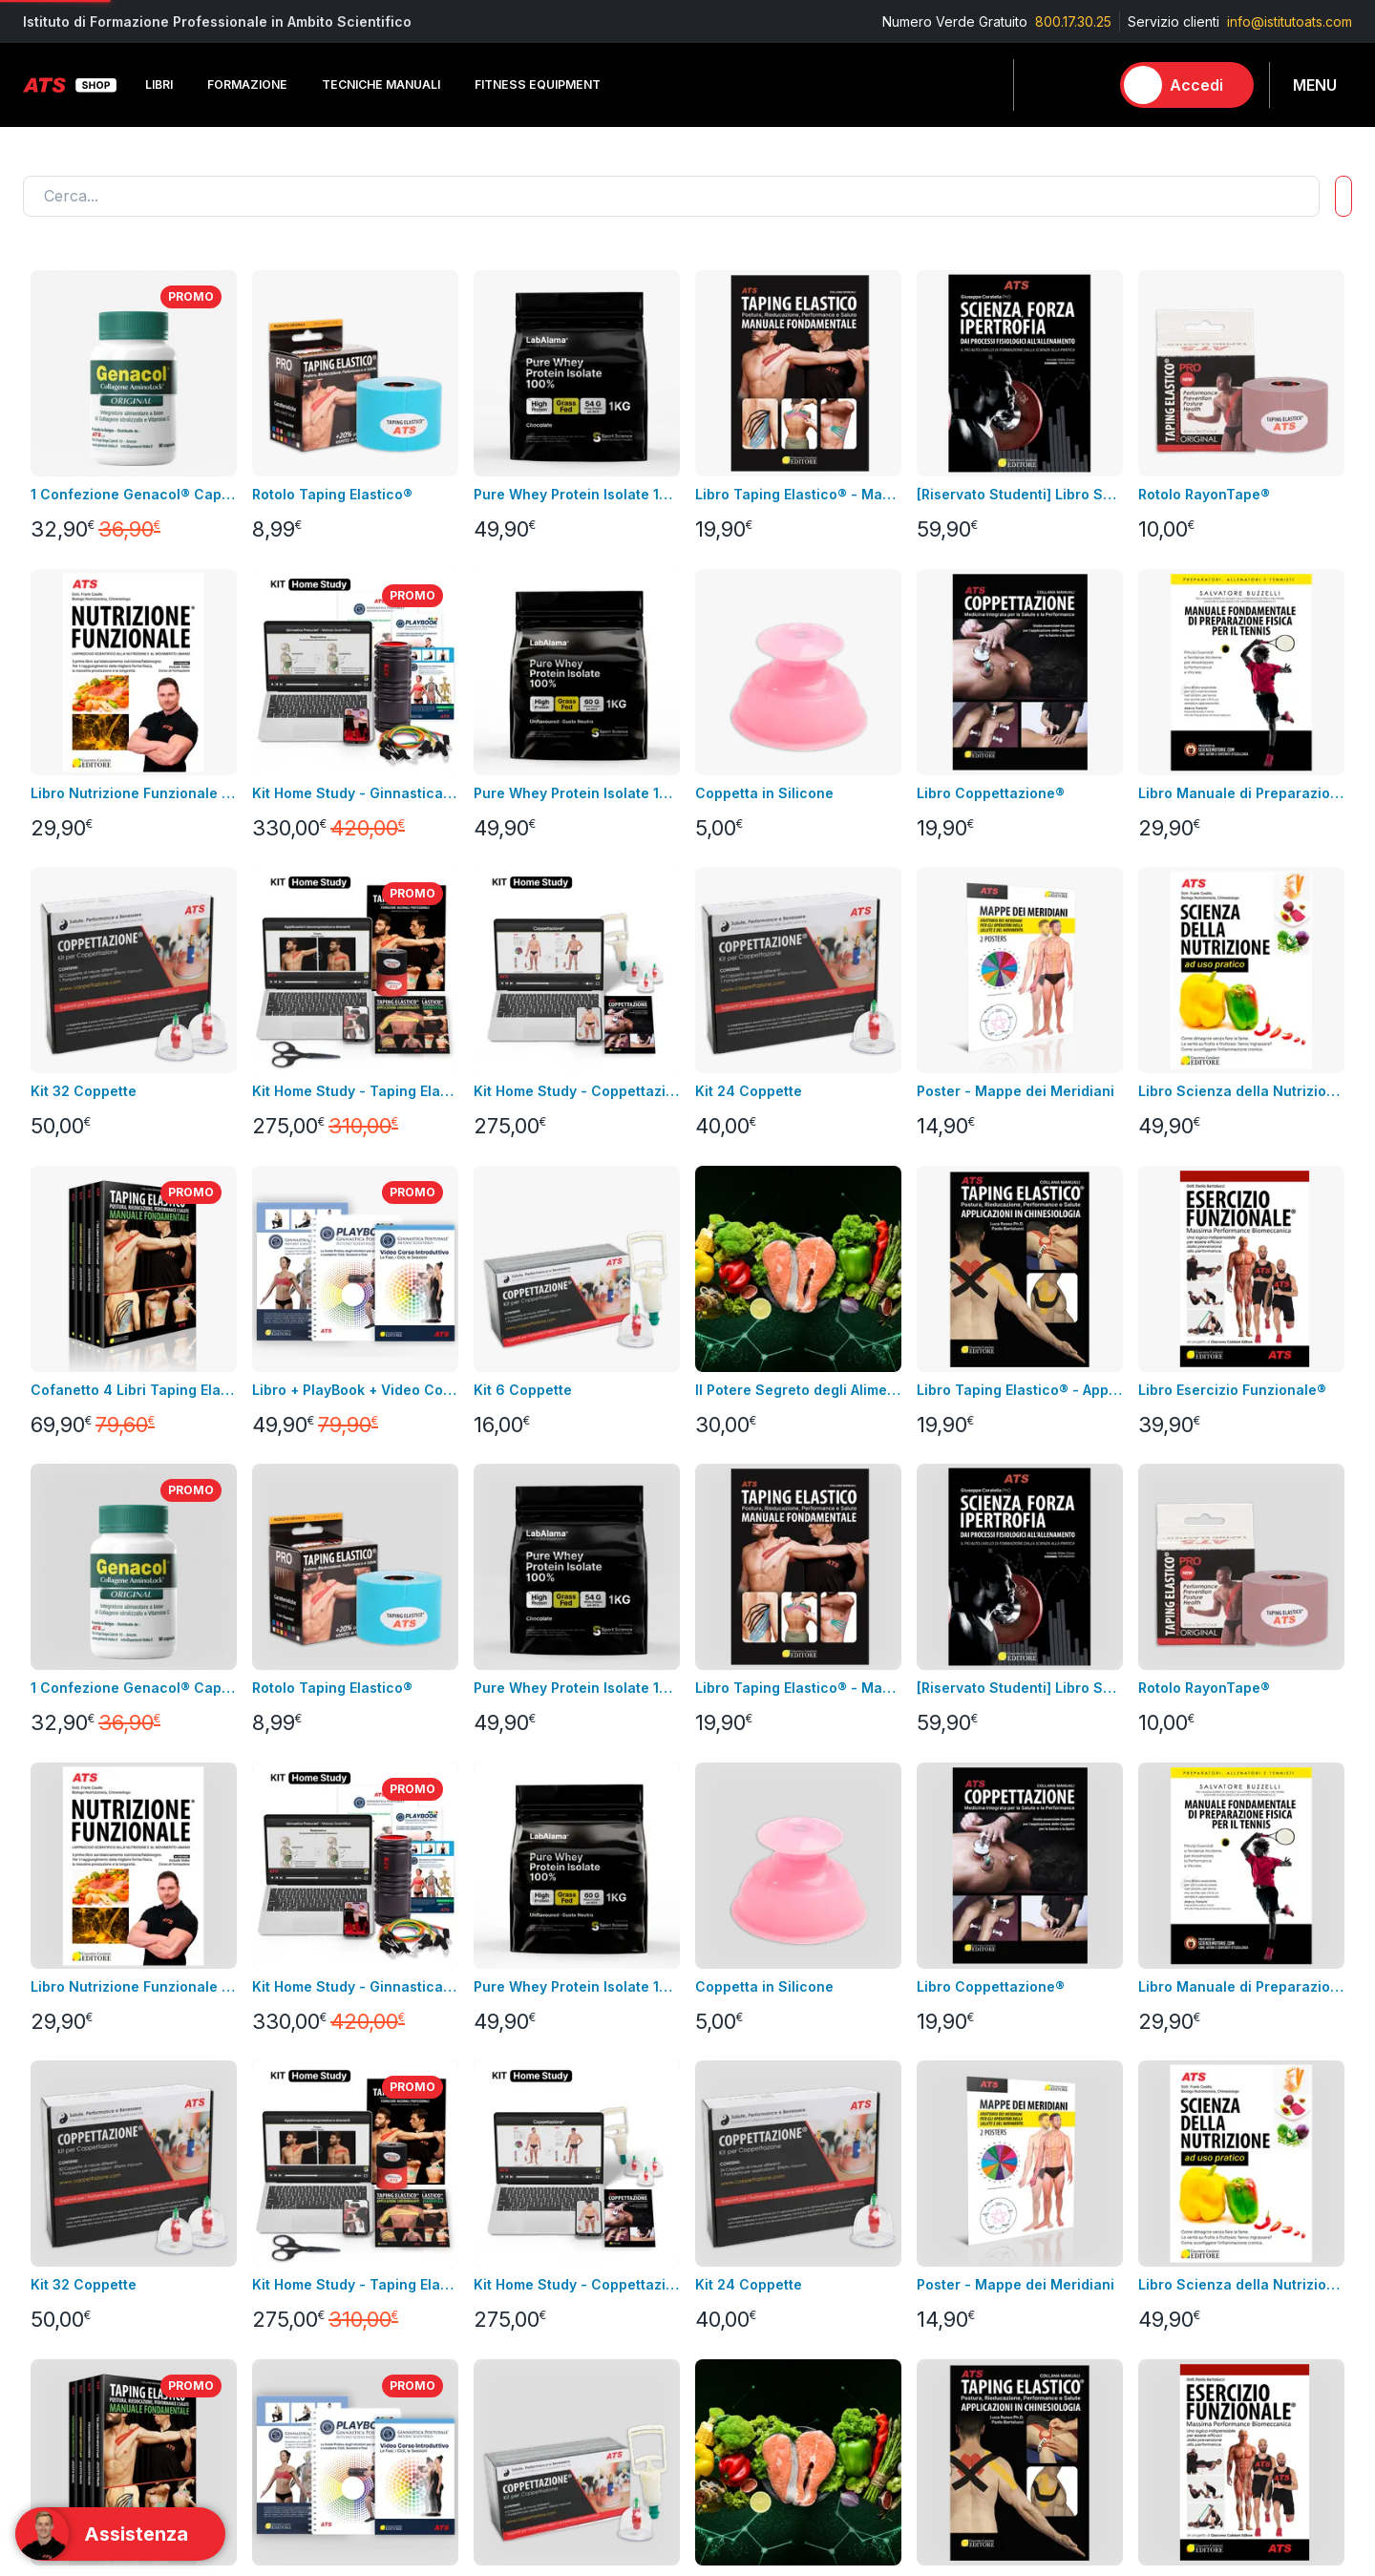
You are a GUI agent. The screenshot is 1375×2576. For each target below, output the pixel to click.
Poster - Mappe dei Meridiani (1015, 1091)
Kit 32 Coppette (84, 1091)
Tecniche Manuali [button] (381, 84)
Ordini (706, 2212)
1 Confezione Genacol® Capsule (134, 494)
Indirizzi (711, 2183)
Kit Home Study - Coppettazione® (577, 1091)
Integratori (941, 2269)
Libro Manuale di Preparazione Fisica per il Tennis (1241, 793)
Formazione (946, 2183)
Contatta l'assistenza (1172, 2018)
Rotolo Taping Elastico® (332, 494)
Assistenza (721, 2240)
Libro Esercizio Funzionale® (1232, 1390)
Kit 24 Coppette (748, 1091)
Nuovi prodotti (68, 2240)
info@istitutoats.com (1289, 21)
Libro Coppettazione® (991, 793)
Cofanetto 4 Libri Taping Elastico (134, 1390)
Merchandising (290, 2298)
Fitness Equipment (301, 2212)
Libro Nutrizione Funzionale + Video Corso (134, 793)
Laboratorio (945, 2298)
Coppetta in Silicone (764, 793)
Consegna (498, 2154)
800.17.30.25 (1073, 21)
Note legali (502, 2183)
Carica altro (72, 1893)
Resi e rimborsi (513, 2240)
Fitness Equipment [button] (538, 84)
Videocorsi (57, 2183)
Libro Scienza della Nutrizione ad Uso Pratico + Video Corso (1241, 1091)
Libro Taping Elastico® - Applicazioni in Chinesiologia (1020, 1390)
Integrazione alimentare (318, 2269)
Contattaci (54, 2269)
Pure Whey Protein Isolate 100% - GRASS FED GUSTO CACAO (577, 494)
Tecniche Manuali (964, 2212)
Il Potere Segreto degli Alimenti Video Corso (798, 1390)
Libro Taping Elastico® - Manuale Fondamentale (798, 494)
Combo (932, 2383)
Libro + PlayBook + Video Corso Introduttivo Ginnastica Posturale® (355, 1390)
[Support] (120, 2534)
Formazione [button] (247, 84)
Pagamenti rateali (522, 2326)
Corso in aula (64, 2154)
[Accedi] (1187, 85)
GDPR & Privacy (515, 2298)
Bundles (48, 2212)
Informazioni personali (757, 2154)
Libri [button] (159, 84)
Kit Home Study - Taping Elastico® (355, 1091)
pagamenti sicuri (518, 2269)
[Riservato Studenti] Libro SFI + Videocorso (1020, 494)
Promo (929, 2412)
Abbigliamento (289, 2240)
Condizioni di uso (522, 2212)
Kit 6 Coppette (523, 1390)
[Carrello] (1086, 85)
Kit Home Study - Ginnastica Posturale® (355, 793)
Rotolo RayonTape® (1204, 494)
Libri (257, 2154)
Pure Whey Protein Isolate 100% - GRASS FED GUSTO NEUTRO (577, 793)
